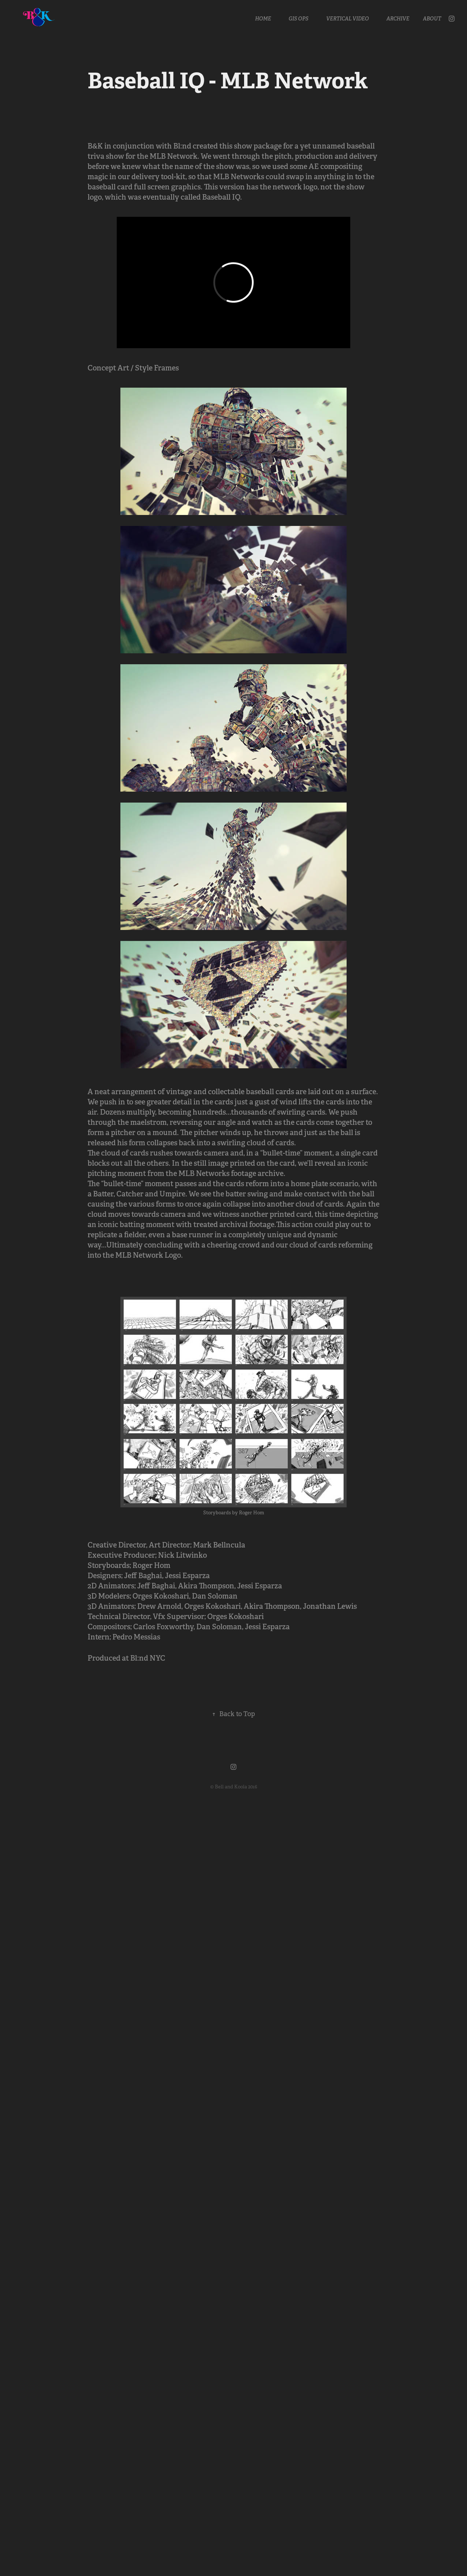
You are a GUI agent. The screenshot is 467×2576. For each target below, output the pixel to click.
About (432, 18)
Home (263, 18)
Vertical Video (347, 18)
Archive (397, 18)
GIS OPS (298, 18)
